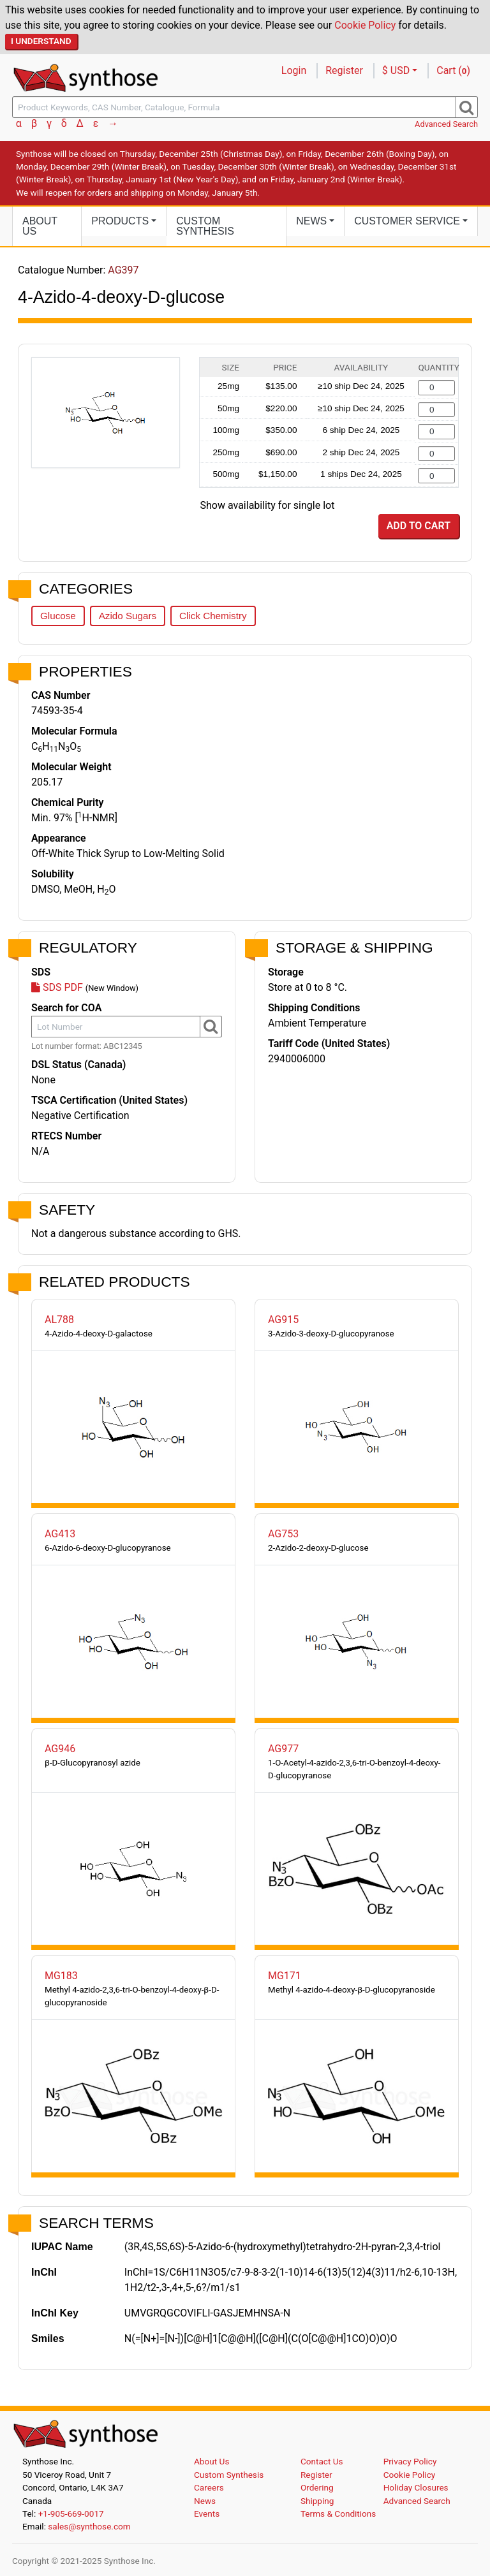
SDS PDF (57, 987)
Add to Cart (418, 526)
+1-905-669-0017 (71, 2513)
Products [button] (120, 221)
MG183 (61, 1976)
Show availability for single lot (267, 505)
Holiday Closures (416, 2487)
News (205, 2501)
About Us (39, 226)
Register (344, 70)
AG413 (60, 1534)
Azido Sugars (127, 615)
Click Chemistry (212, 615)
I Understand (41, 41)
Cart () (453, 70)
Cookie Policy (365, 25)
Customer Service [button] (407, 221)
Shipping (317, 2501)
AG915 (283, 1320)
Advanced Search (446, 124)
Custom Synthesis (205, 226)
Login (293, 70)
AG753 (283, 1534)
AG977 (283, 1749)
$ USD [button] (396, 70)
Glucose (58, 615)
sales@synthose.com (89, 2526)
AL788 (59, 1320)
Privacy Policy (410, 2461)
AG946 (60, 1749)
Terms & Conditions (338, 2513)
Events (206, 2513)
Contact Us (322, 2461)
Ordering (317, 2487)
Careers (209, 2487)
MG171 (284, 1976)
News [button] (311, 221)
